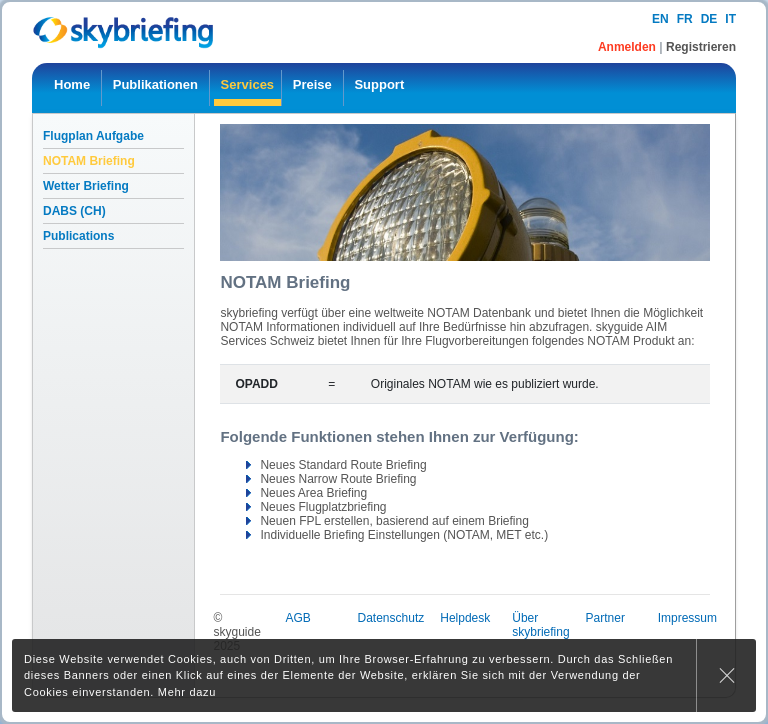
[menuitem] (72, 88)
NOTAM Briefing (89, 161)
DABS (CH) (74, 211)
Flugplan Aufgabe (93, 136)
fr (685, 19)
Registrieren (701, 47)
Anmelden (628, 47)
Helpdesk (465, 618)
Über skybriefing (540, 625)
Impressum (687, 618)
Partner (605, 618)
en (660, 19)
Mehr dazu (187, 692)
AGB (297, 618)
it (730, 19)
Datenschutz (391, 618)
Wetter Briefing (86, 186)
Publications (78, 236)
